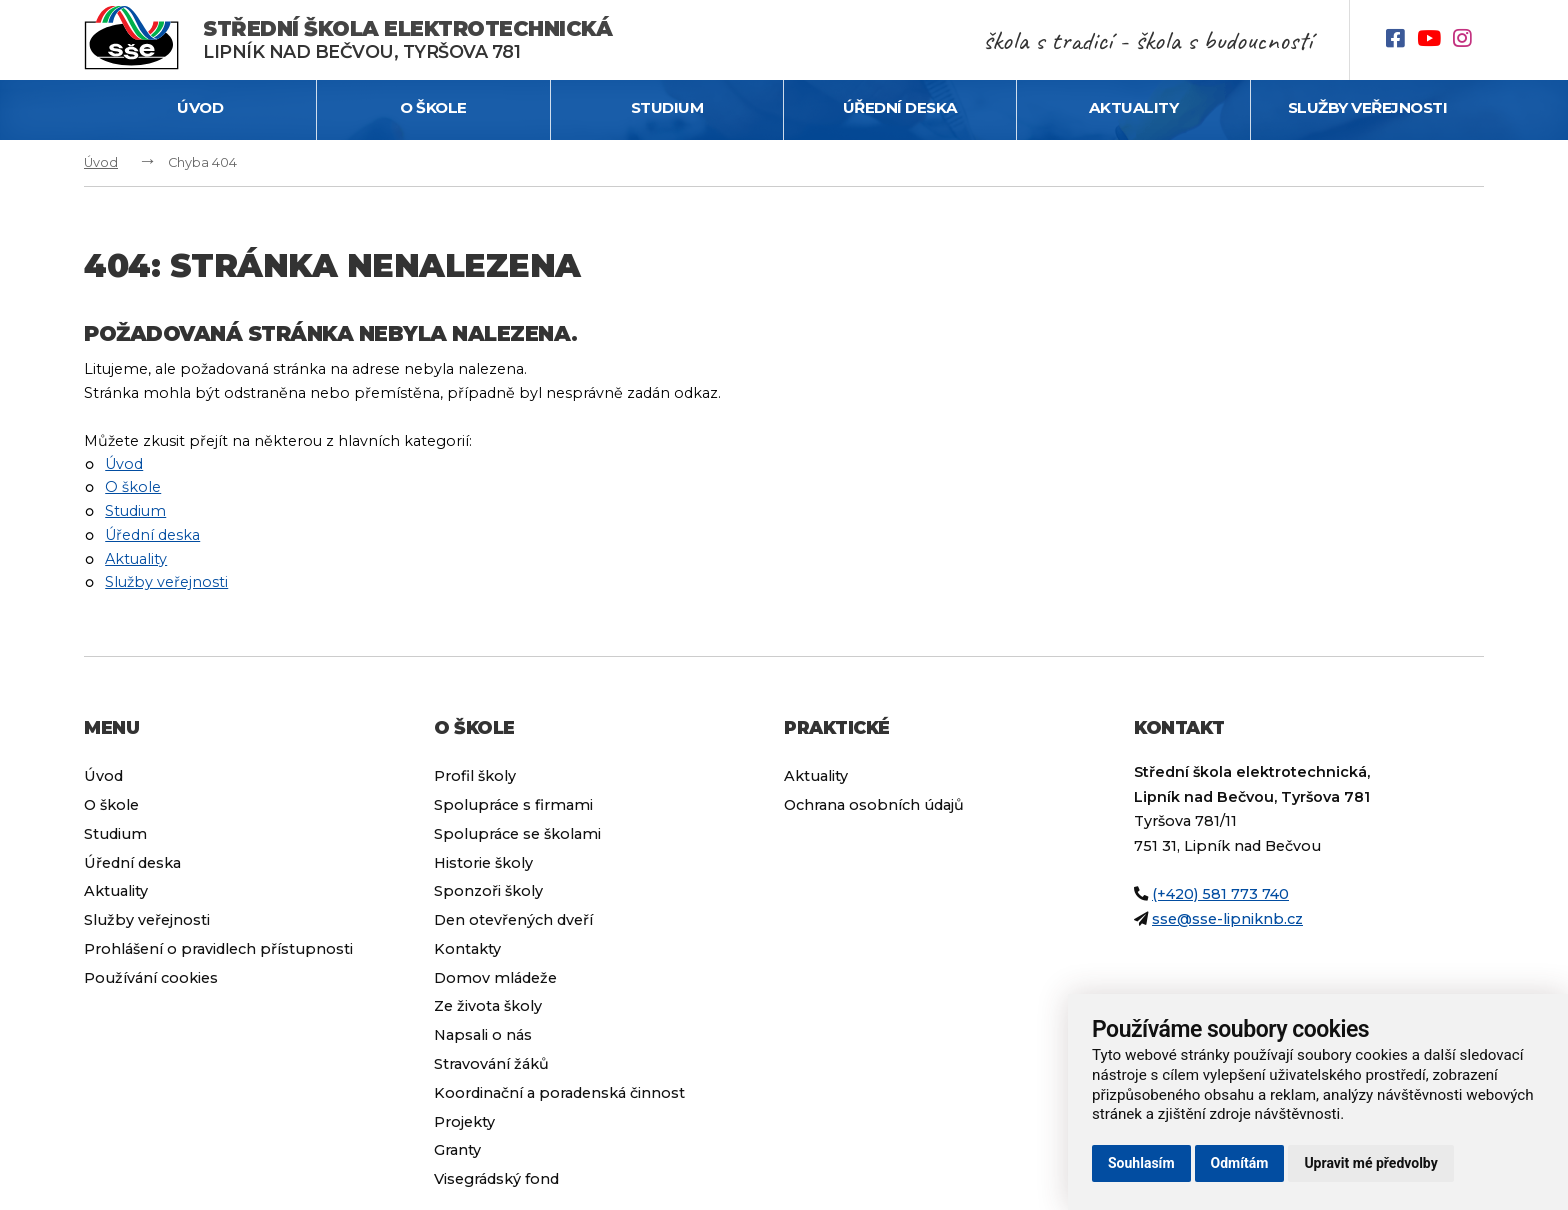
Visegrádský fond (496, 1179)
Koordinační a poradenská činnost (559, 1093)
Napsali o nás (483, 1035)
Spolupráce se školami (517, 834)
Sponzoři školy (488, 891)
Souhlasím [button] (1141, 1163)
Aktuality (1134, 107)
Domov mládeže (495, 978)
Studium (667, 107)
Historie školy (483, 863)
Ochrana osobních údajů (874, 805)
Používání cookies (151, 978)
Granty (457, 1150)
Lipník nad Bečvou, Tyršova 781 (407, 39)
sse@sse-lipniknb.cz (1227, 919)
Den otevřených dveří (513, 920)
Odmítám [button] (1240, 1163)
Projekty (464, 1122)
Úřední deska (900, 107)
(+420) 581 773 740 (1220, 894)
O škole (433, 107)
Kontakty (467, 949)
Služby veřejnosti (1368, 107)
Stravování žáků (491, 1064)
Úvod (200, 107)
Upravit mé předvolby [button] (1370, 1163)
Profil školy (475, 776)
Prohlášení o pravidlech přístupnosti (218, 949)
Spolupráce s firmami (513, 805)
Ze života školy (488, 1006)
